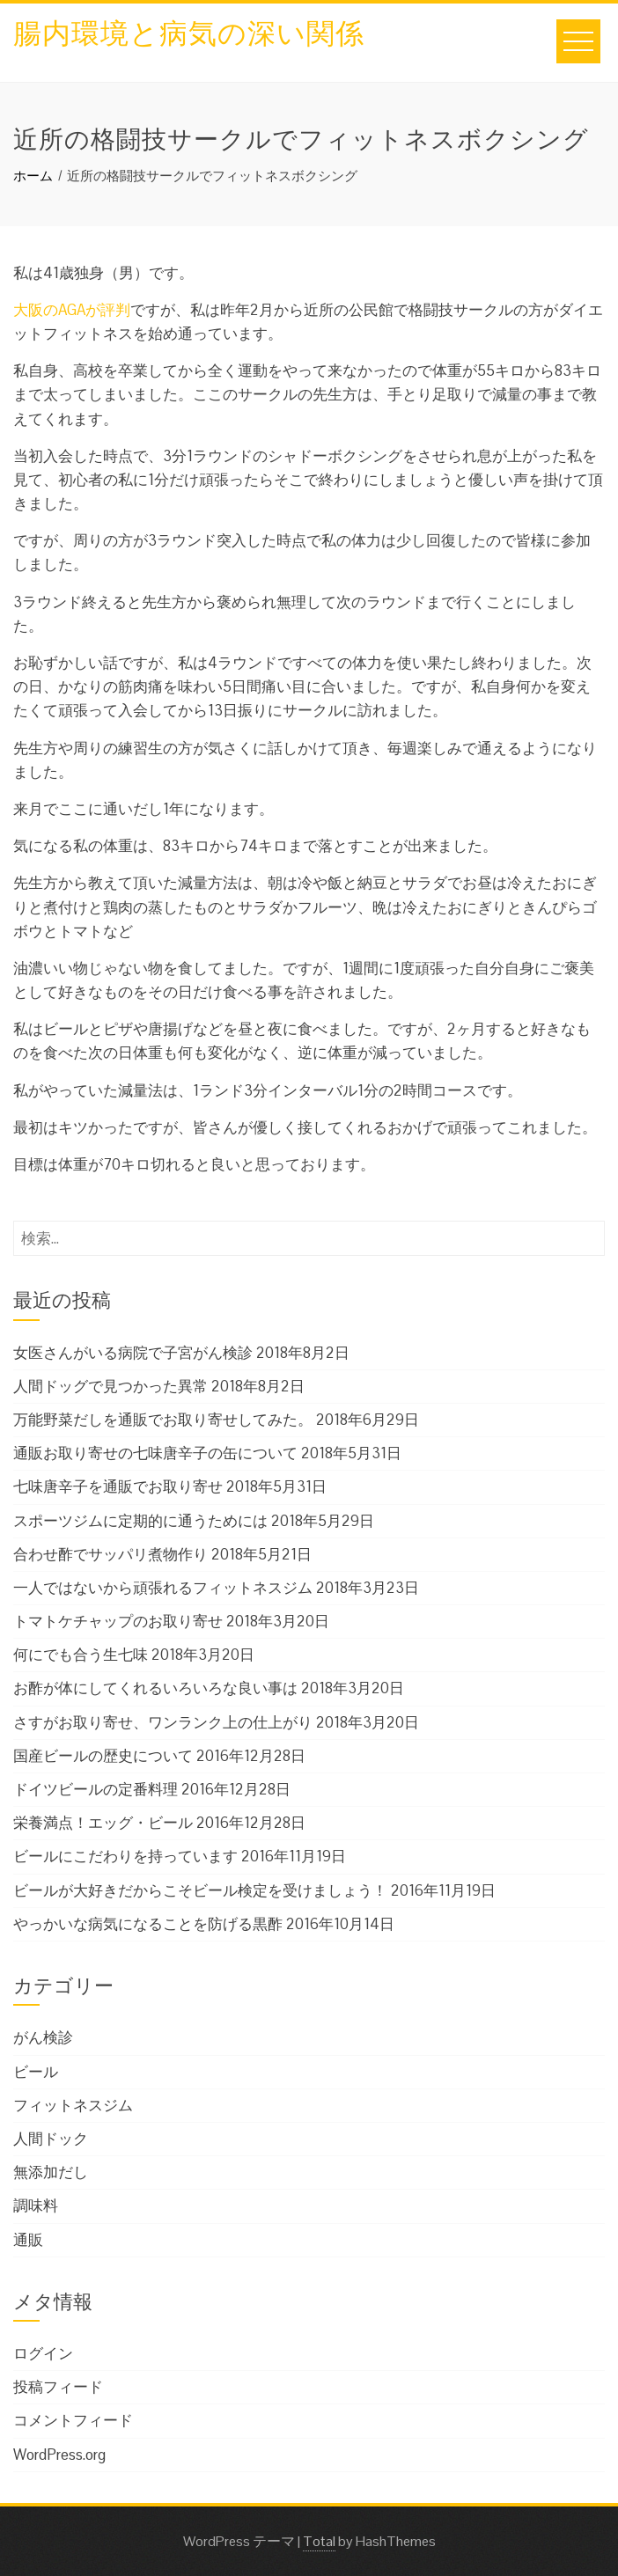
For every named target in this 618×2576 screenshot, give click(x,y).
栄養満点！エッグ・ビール (103, 1822)
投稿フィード (58, 2386)
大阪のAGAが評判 (71, 309)
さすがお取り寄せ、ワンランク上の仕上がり (163, 1722)
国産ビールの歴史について (103, 1755)
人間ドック (50, 2138)
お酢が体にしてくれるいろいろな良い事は (155, 1688)
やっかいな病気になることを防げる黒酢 (148, 1924)
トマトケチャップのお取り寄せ (118, 1621)
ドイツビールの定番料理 (95, 1789)
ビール (35, 2071)
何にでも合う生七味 (80, 1654)
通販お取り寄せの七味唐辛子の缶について (155, 1453)
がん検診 (43, 2037)
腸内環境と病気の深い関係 (188, 30)
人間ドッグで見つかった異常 (110, 1386)
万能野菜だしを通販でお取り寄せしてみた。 (163, 1419)
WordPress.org (59, 2454)
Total (319, 2541)
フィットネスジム (73, 2105)
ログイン (43, 2353)
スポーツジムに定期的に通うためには (140, 1520)
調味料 (35, 2205)
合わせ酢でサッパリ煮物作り (110, 1554)
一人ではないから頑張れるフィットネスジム (163, 1587)
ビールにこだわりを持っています (125, 1856)
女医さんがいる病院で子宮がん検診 (133, 1352)
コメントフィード (73, 2420)
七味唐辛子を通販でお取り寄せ (118, 1486)
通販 (28, 2239)
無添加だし (50, 2172)
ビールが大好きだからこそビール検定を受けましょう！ (200, 1890)
